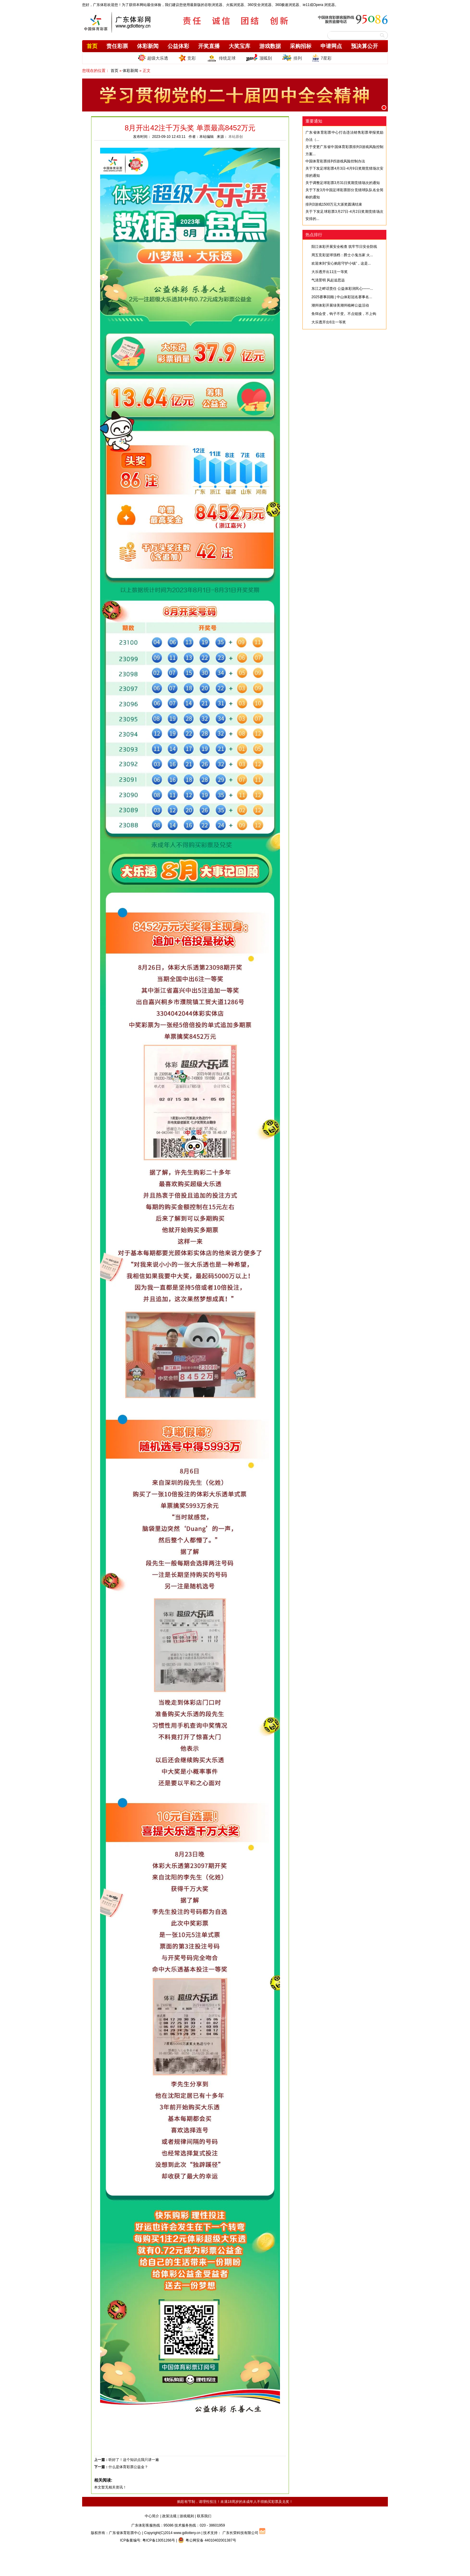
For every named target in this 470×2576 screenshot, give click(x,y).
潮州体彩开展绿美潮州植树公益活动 (340, 305)
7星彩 (322, 58)
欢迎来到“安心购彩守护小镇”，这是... (341, 263)
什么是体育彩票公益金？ (128, 2467)
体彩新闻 (148, 46)
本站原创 (235, 137)
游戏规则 (187, 2516)
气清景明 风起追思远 (328, 280)
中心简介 (152, 2516)
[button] (384, 107)
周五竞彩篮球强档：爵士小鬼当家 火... (342, 255)
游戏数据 (270, 46)
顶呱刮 (259, 58)
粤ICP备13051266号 (158, 2540)
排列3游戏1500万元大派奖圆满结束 (333, 204)
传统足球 (221, 58)
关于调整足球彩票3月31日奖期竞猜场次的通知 (342, 183)
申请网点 (331, 46)
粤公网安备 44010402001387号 (207, 2540)
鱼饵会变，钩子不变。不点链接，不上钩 (343, 314)
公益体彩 (178, 46)
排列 (292, 58)
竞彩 (187, 58)
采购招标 (300, 46)
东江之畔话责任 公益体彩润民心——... (342, 288)
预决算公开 (364, 46)
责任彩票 (117, 46)
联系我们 (204, 2516)
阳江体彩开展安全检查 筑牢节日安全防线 (344, 247)
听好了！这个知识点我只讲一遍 (134, 2460)
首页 (92, 46)
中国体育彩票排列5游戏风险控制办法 (335, 161)
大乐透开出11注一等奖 (329, 272)
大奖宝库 (239, 46)
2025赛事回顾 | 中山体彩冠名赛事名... (341, 297)
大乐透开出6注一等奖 (328, 322)
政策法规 (169, 2516)
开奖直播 (209, 46)
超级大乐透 (153, 57)
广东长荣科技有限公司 (240, 2533)
